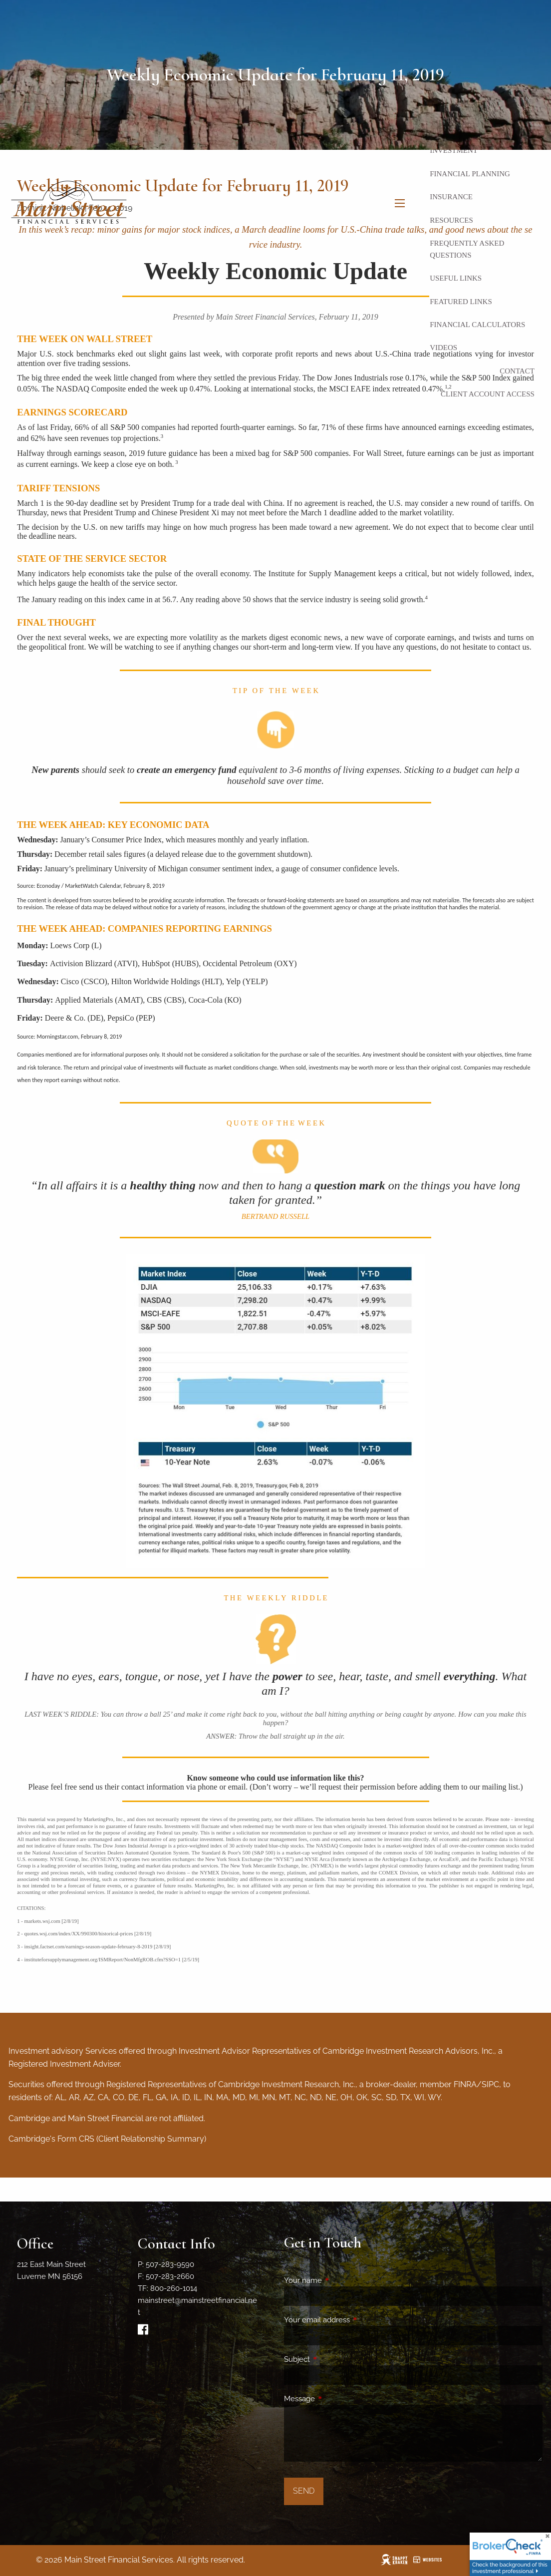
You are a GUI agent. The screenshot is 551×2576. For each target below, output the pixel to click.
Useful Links (456, 278)
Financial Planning (470, 174)
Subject (333, 2359)
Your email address (353, 2319)
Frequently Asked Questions (467, 249)
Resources (451, 220)
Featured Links (461, 302)
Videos (443, 348)
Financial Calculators (477, 325)
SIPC (490, 2084)
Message (335, 2398)
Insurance (451, 197)
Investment (454, 150)
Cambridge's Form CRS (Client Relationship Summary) (107, 2139)
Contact (517, 371)
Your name (339, 2280)
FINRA (465, 2084)
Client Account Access (488, 394)
